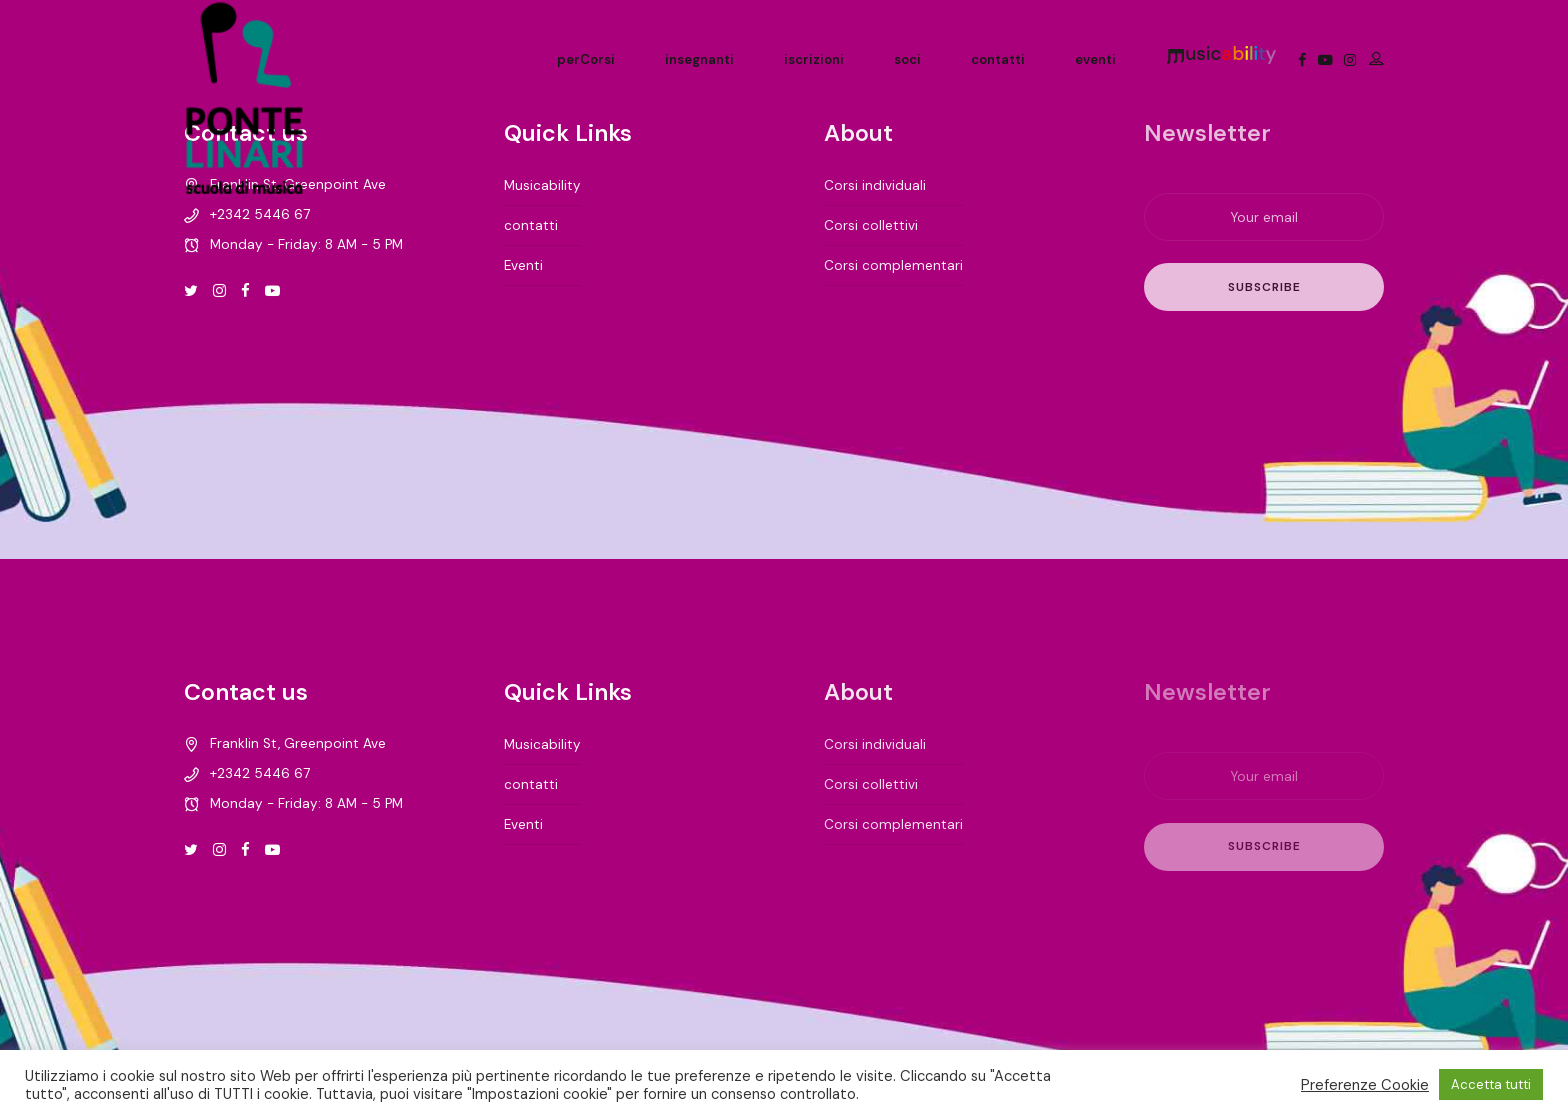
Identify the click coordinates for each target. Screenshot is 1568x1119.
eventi (1095, 59)
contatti (998, 59)
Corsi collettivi (871, 225)
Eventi (523, 265)
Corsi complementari (893, 265)
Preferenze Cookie (1365, 1085)
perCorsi (586, 59)
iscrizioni (814, 59)
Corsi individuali (875, 185)
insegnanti (699, 59)
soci (907, 59)
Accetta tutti (1491, 1084)
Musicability (542, 185)
